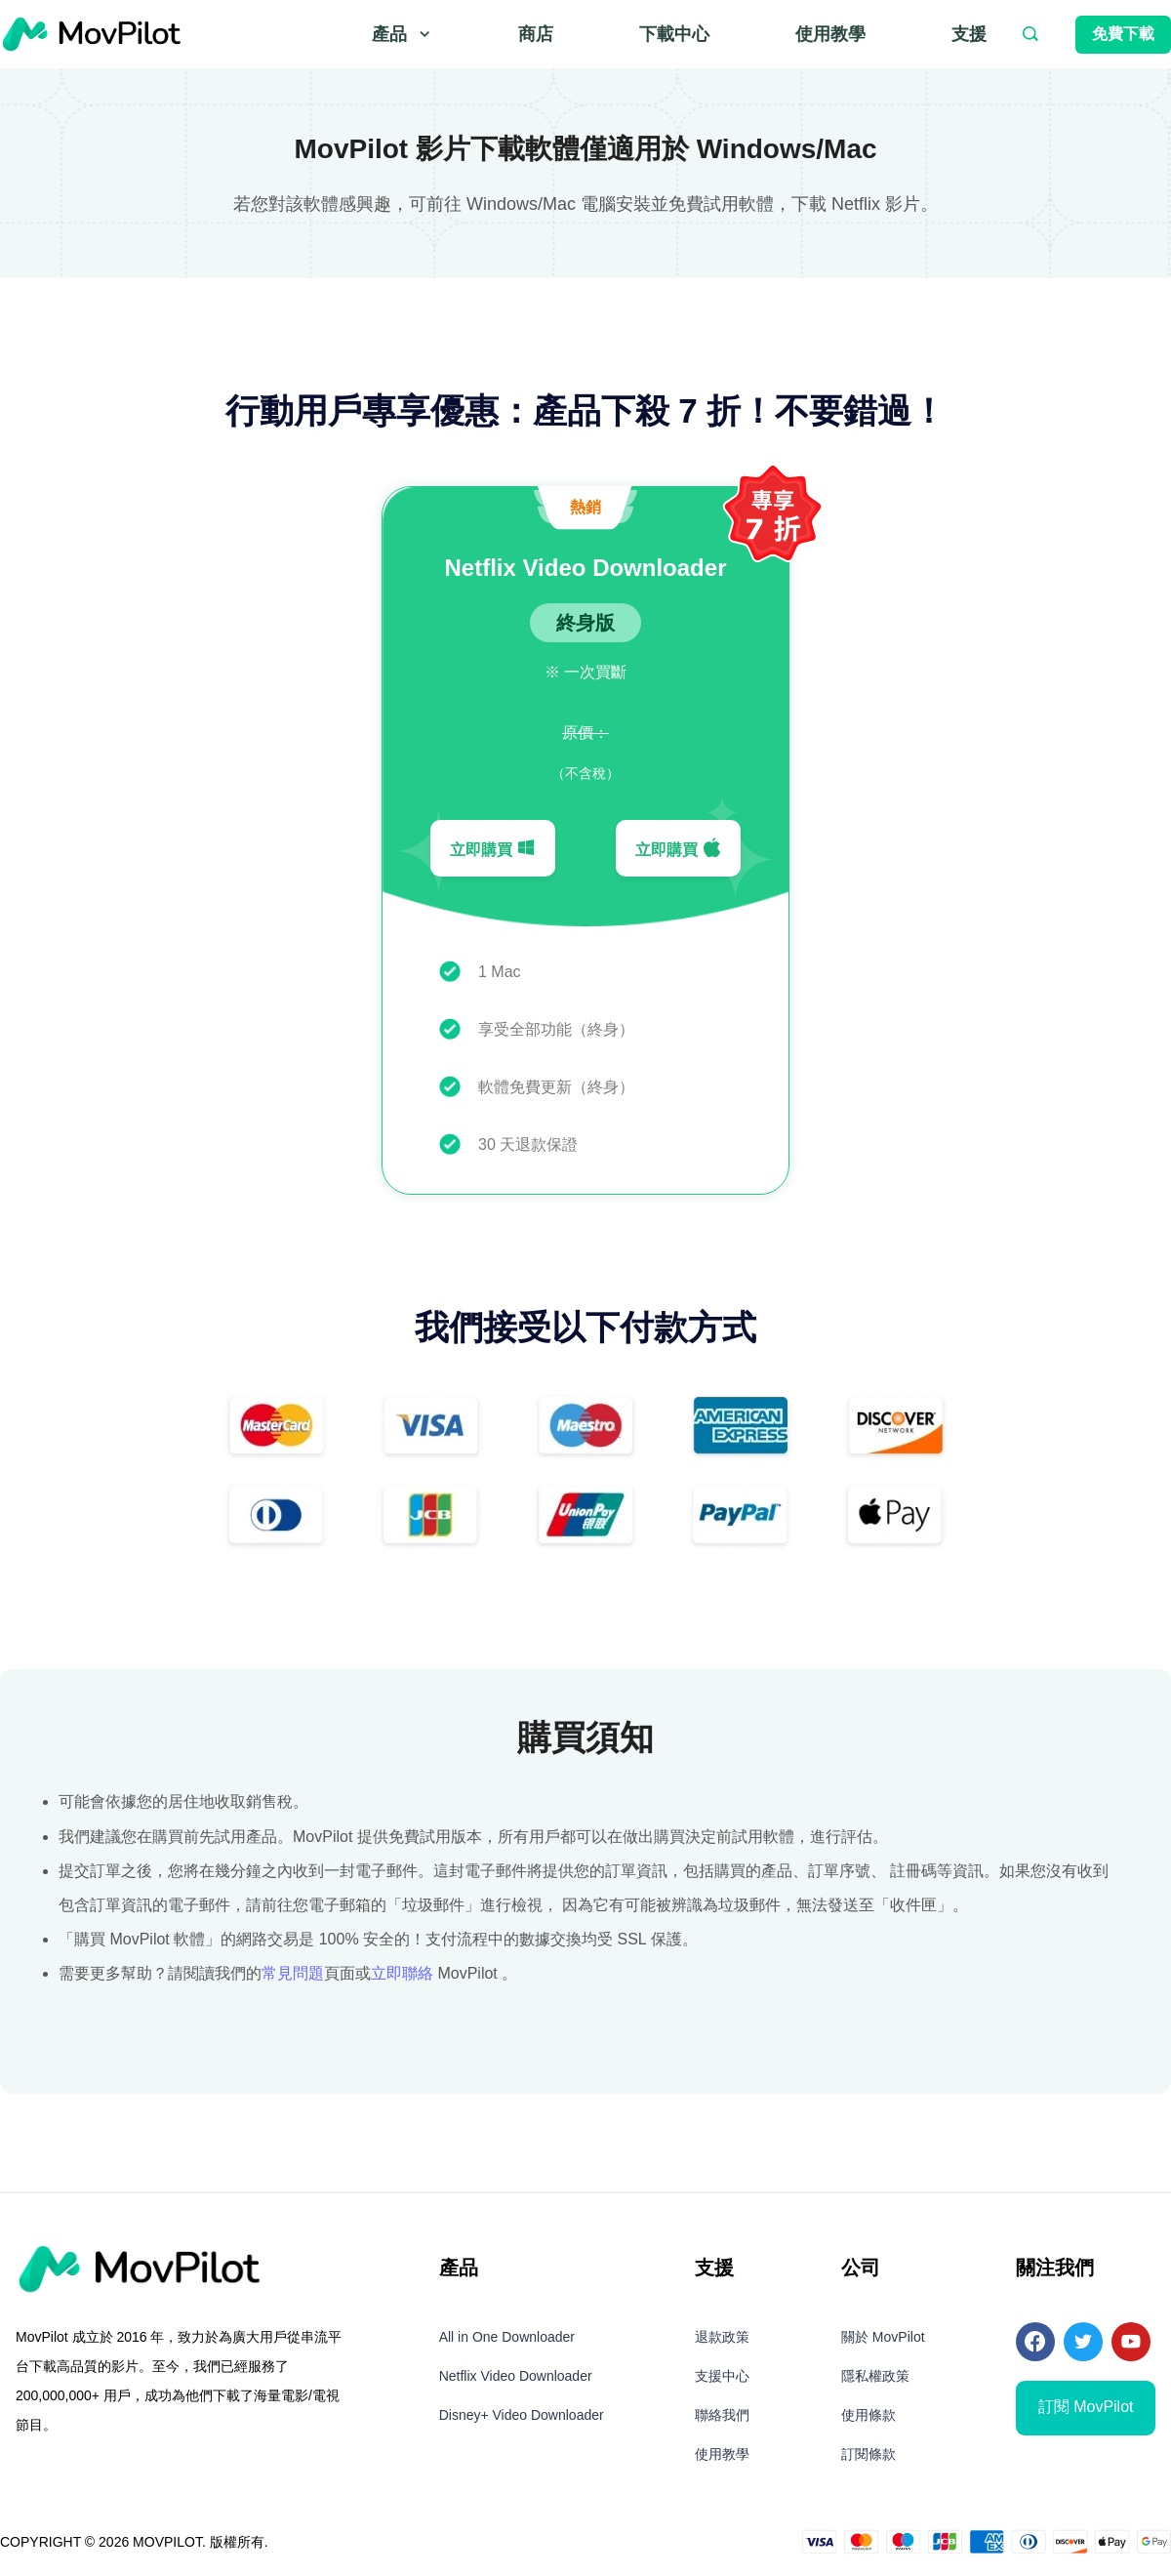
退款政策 (722, 2337)
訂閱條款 (868, 2454)
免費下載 (1123, 33)
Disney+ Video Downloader (521, 2415)
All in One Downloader (507, 2337)
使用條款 (868, 2415)
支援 (969, 34)
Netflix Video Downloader (515, 2376)
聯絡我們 (722, 2415)
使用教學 (830, 34)
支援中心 (722, 2376)
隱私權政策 (875, 2376)
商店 (535, 34)
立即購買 (493, 848)
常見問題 (293, 1973)
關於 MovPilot (883, 2337)
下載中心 (674, 34)
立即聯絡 (402, 1973)
